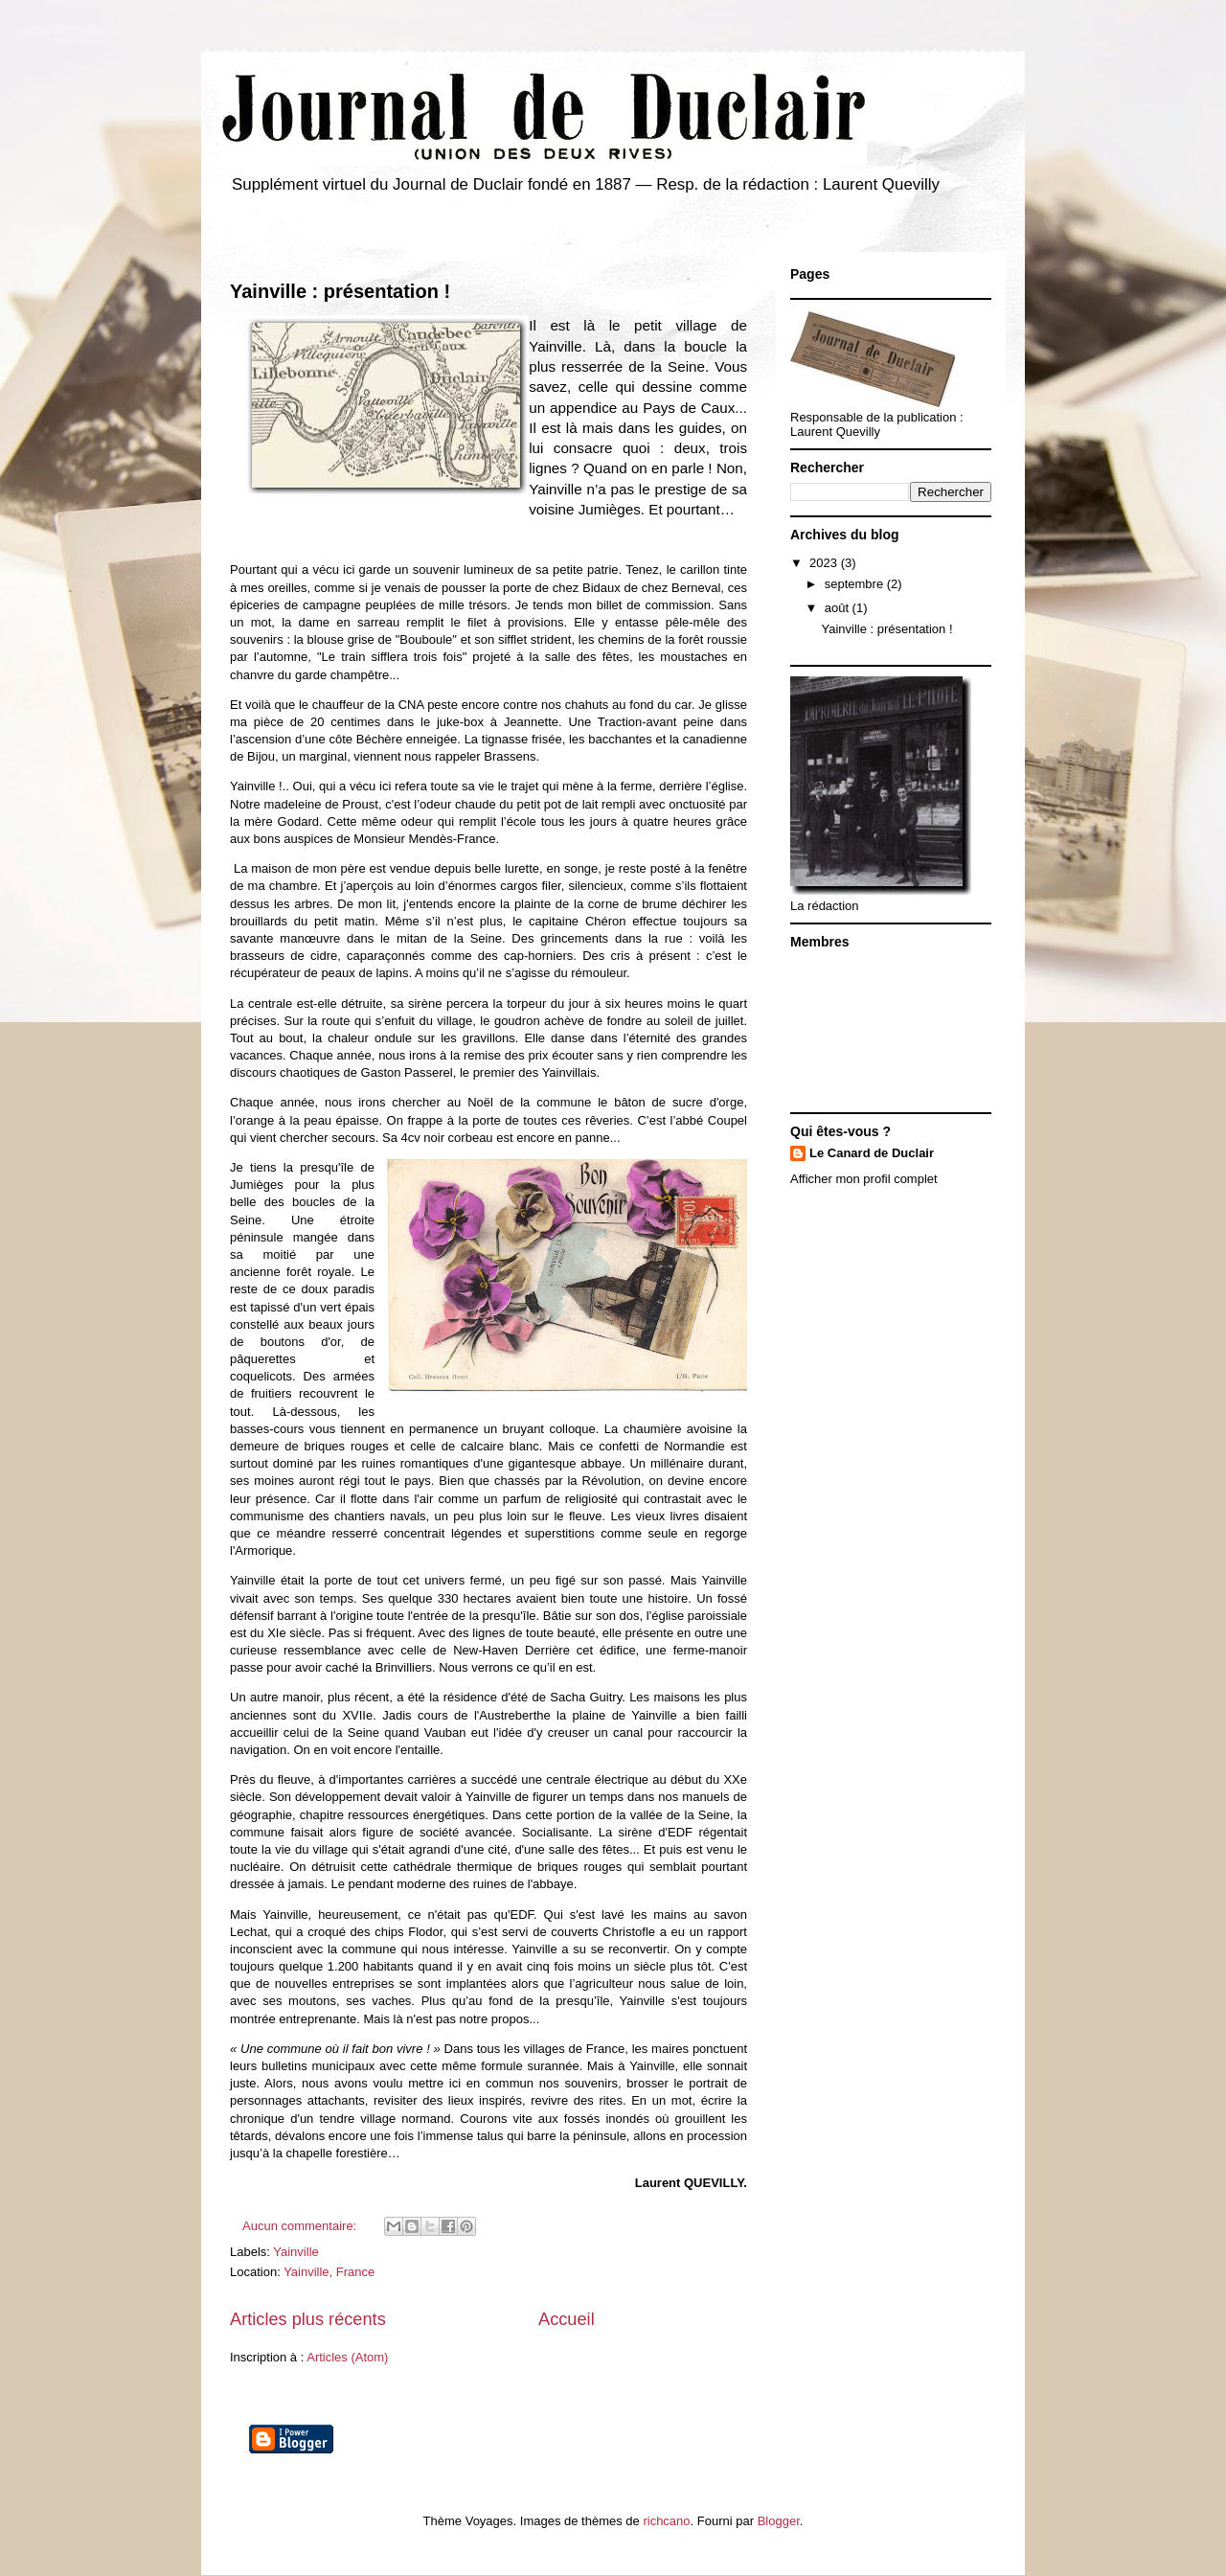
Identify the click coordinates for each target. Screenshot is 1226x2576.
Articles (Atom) (347, 2357)
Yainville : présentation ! (340, 291)
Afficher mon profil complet (864, 1179)
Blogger (779, 2521)
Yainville (295, 2252)
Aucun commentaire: (301, 2226)
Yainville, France (329, 2272)
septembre (856, 584)
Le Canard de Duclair (871, 1153)
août (838, 608)
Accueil (566, 2319)
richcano (666, 2521)
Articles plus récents (308, 2319)
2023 (825, 563)
